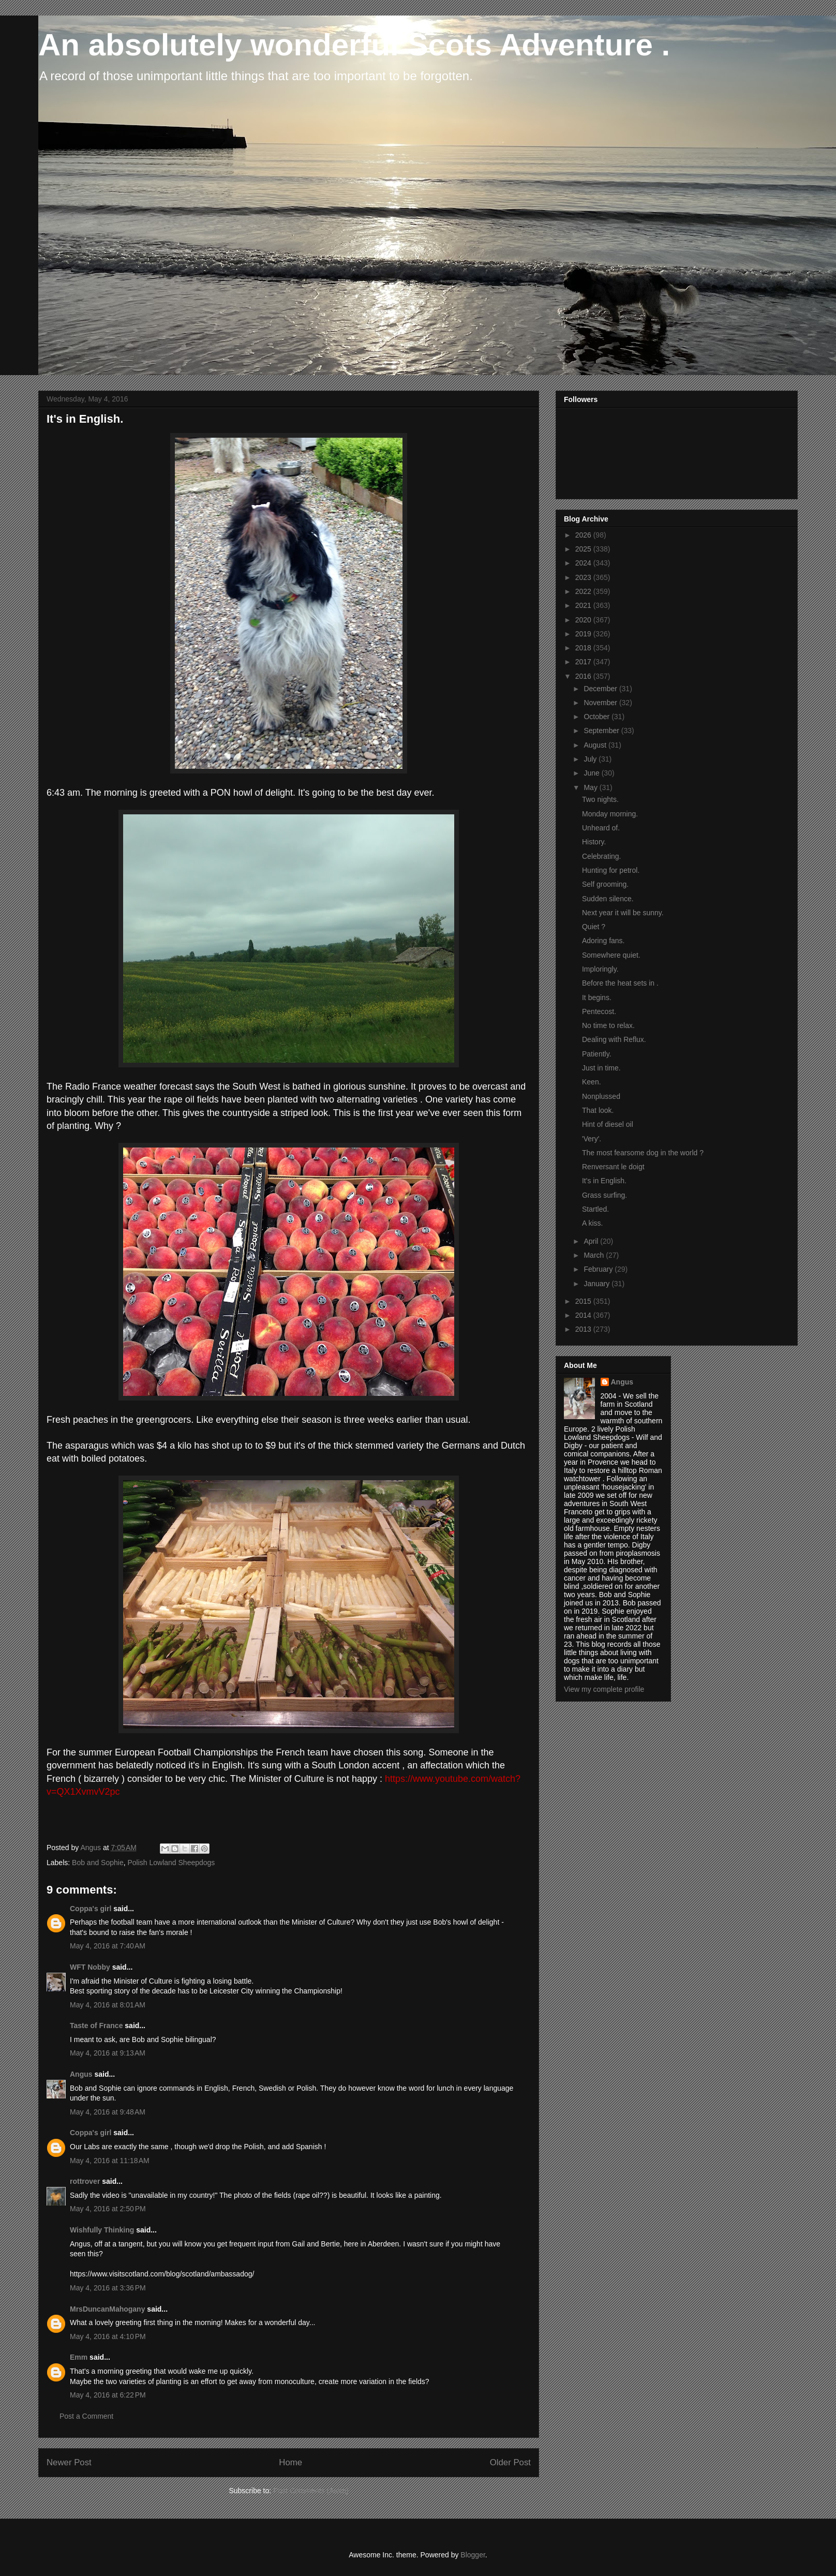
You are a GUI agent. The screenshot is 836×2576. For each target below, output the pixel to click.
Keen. (591, 1082)
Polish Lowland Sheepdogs (171, 1862)
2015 (584, 1301)
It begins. (596, 997)
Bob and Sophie (98, 1862)
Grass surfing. (604, 1195)
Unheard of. (601, 828)
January (597, 1283)
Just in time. (601, 1068)
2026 (584, 535)
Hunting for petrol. (610, 870)
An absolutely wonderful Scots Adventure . (354, 44)
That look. (598, 1110)
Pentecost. (599, 1011)
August (596, 745)
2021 (584, 605)
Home (290, 2462)
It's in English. (604, 1181)
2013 (584, 1329)
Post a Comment (86, 2416)
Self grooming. (605, 884)
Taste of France (96, 2025)
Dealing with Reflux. (614, 1039)
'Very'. (591, 1139)
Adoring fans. (603, 940)
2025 (584, 549)
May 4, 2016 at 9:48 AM (107, 2112)
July (591, 759)
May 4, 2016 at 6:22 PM (108, 2395)
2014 (584, 1315)
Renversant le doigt (613, 1167)
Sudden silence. (608, 899)
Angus (81, 2074)
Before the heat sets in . (620, 983)
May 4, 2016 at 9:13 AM (107, 2053)
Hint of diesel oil (607, 1124)
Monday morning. (610, 814)
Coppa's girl (90, 1908)
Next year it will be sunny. (623, 913)
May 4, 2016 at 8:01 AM (107, 2005)
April (592, 1241)
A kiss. (592, 1223)
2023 (584, 577)
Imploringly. (600, 969)
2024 (584, 563)
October (597, 716)
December (601, 688)
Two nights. (600, 799)
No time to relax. (608, 1025)
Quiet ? (593, 926)
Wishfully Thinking (102, 2230)
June (592, 773)
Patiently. (596, 1054)
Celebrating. (601, 856)
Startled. (595, 1209)
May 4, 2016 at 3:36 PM (108, 2288)
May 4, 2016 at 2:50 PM (108, 2209)
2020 (584, 620)
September (602, 730)
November (601, 702)
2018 (584, 648)
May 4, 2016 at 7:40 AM (107, 1946)
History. (594, 842)
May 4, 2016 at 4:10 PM (108, 2336)
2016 (584, 676)
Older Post (510, 2462)
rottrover (85, 2181)
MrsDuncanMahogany (107, 2309)
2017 (584, 662)
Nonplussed (601, 1096)
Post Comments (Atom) (310, 2490)
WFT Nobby (90, 1967)
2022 (584, 591)
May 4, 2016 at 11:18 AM (110, 2160)
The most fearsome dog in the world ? (643, 1153)
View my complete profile (604, 1689)
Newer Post (69, 2462)
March (595, 1255)
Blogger (472, 2555)
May (591, 787)
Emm (78, 2357)
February (599, 1269)
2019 (584, 634)
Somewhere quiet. (611, 955)
